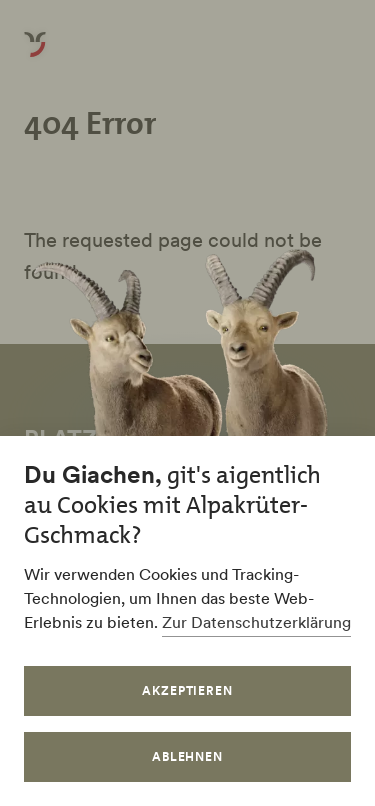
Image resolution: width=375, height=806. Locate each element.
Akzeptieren (188, 690)
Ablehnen (188, 756)
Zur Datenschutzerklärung (256, 622)
